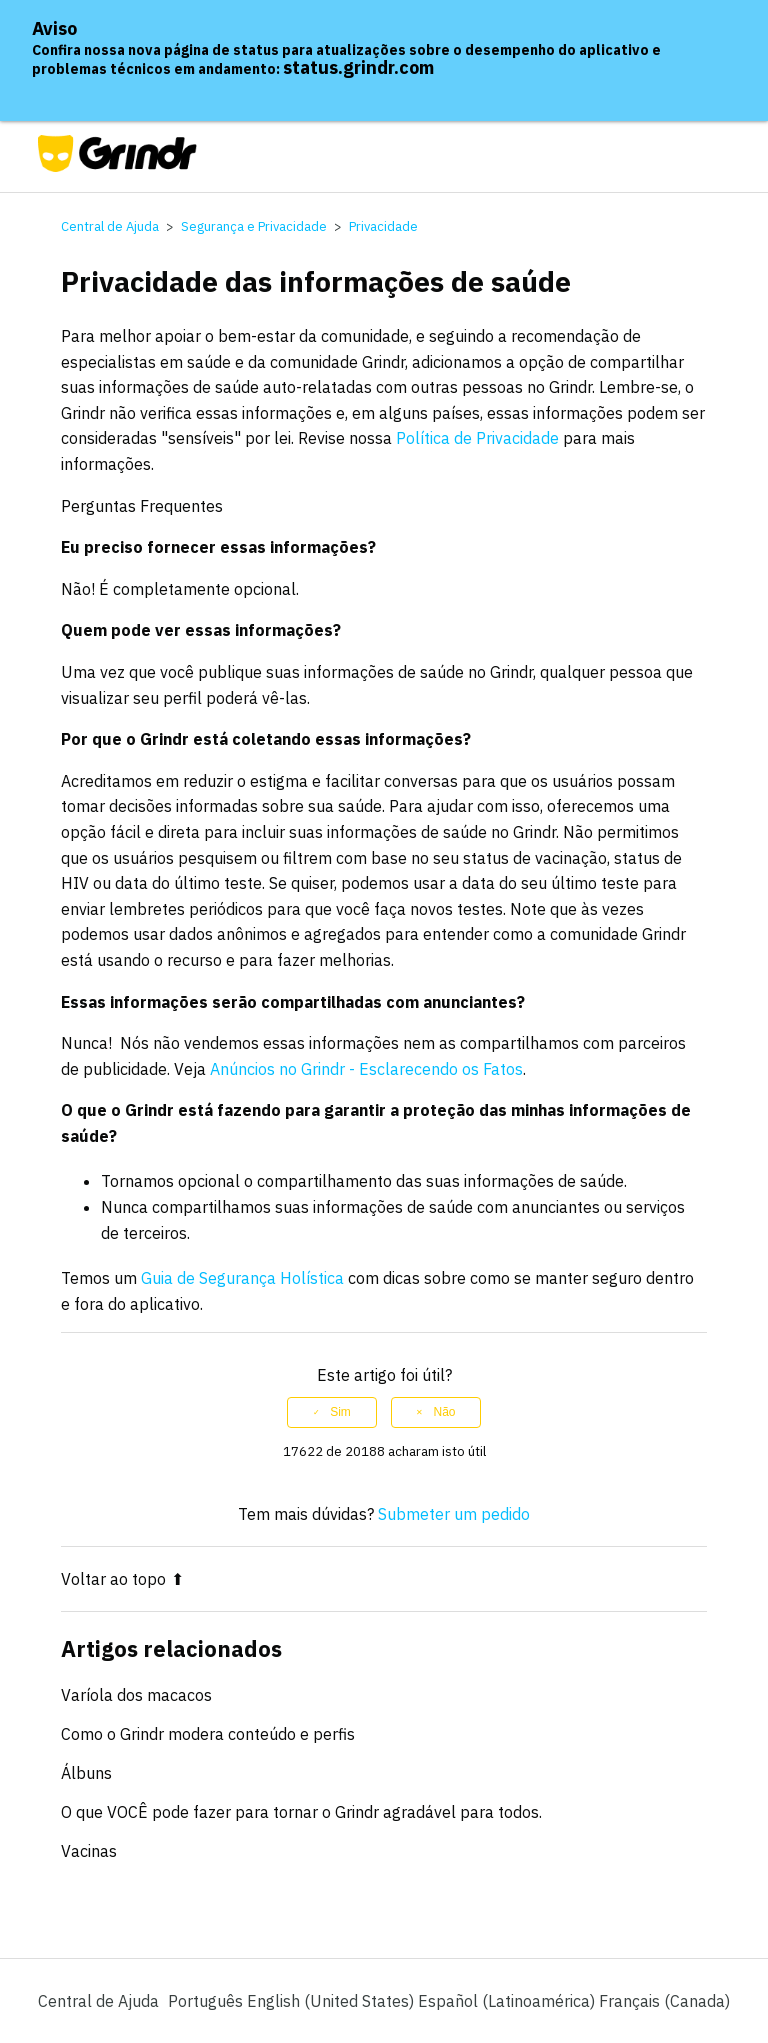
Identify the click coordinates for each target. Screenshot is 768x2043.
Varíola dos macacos (136, 1695)
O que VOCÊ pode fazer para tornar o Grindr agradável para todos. (301, 1812)
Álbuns (86, 1773)
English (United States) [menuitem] (332, 2001)
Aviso (54, 28)
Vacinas (89, 1851)
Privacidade (383, 226)
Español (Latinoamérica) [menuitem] (508, 2001)
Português (207, 2001)
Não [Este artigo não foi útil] (444, 1412)
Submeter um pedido (454, 1514)
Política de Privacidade (477, 438)
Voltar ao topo (122, 1579)
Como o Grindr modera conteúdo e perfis (208, 1734)
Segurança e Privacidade (254, 226)
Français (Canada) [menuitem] (664, 2001)
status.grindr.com (358, 67)
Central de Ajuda (110, 226)
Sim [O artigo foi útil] (340, 1412)
